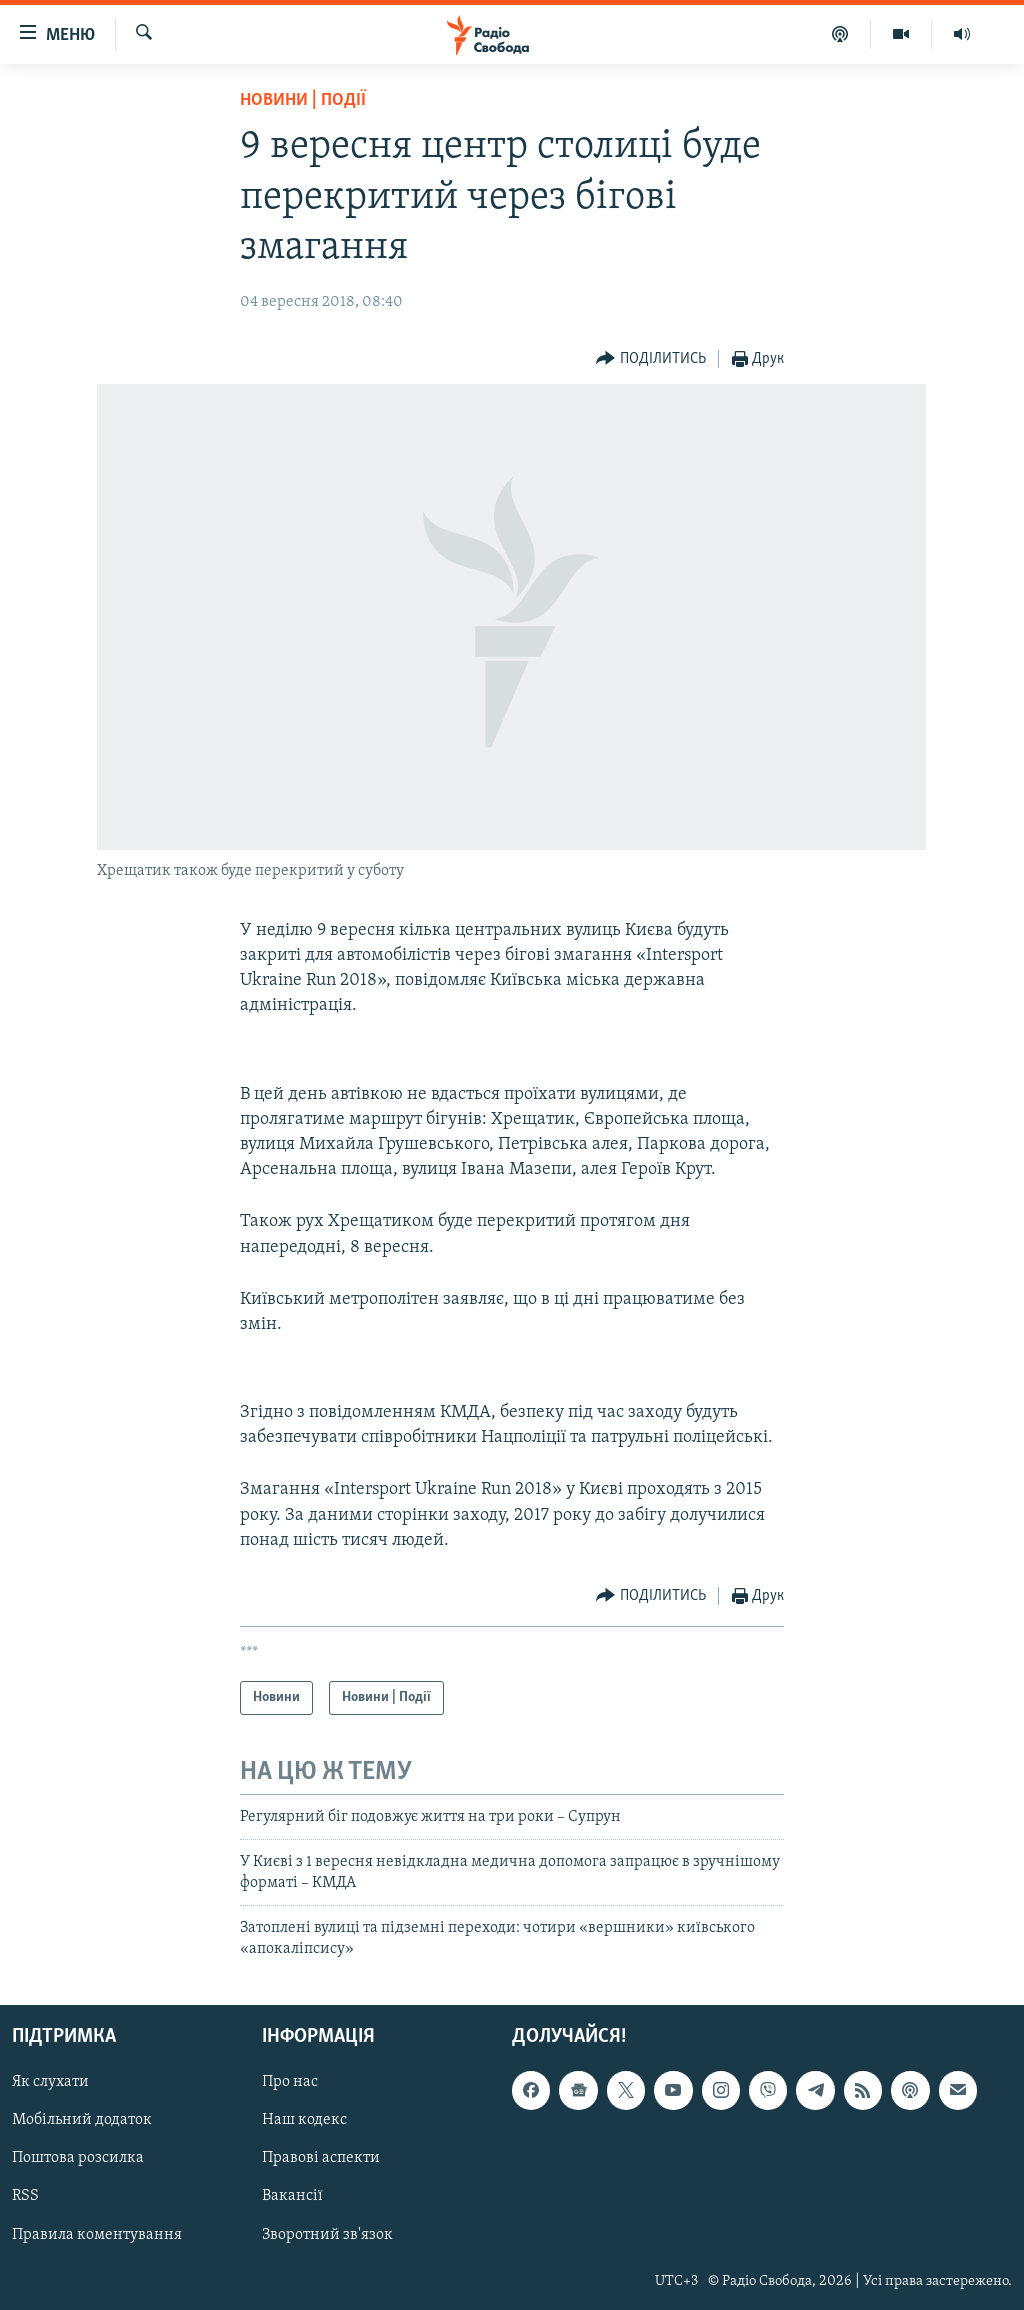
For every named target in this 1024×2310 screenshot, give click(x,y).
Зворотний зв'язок (327, 2234)
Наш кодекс (304, 2120)
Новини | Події (303, 100)
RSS (25, 2196)
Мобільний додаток (82, 2120)
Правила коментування (97, 2234)
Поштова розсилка (78, 2158)
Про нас (290, 2082)
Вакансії (292, 2196)
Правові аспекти (321, 2158)
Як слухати (50, 2082)
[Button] (651, 359)
